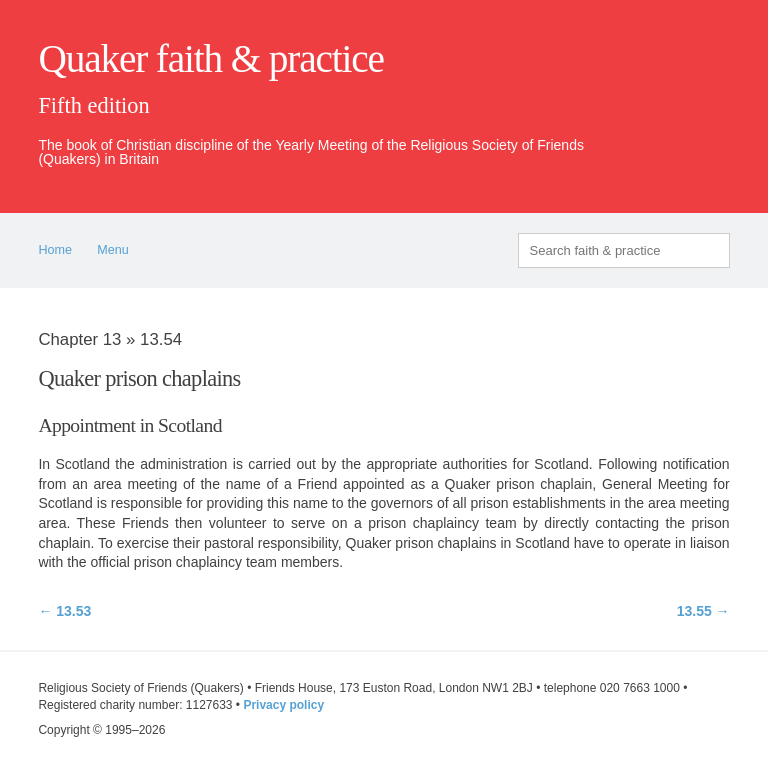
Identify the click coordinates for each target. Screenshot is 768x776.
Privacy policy (283, 705)
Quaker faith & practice (210, 59)
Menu (113, 250)
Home (55, 250)
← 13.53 (64, 611)
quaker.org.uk (670, 92)
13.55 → (703, 611)
